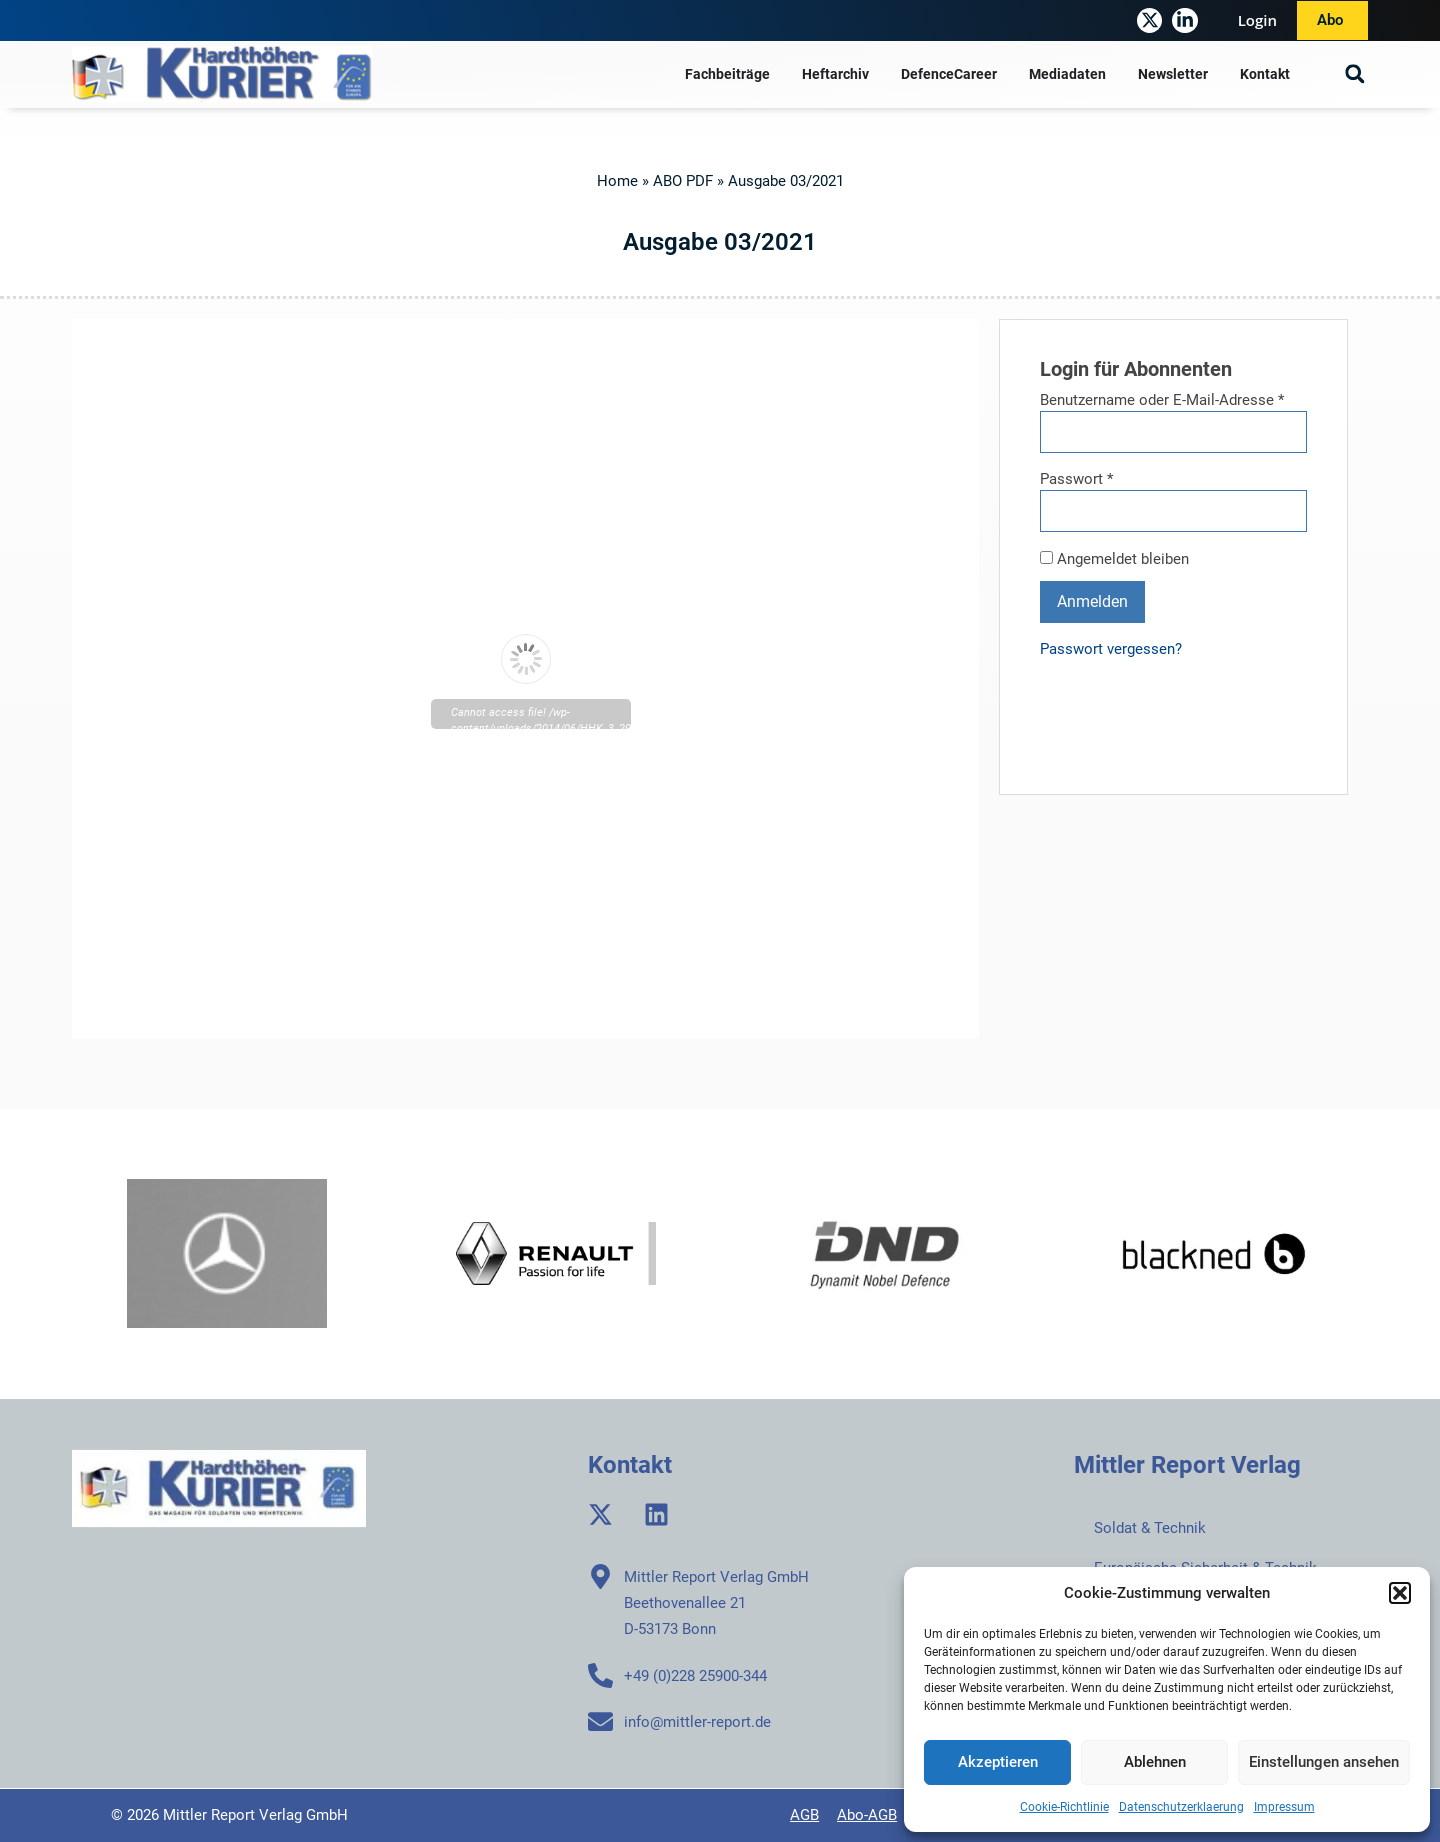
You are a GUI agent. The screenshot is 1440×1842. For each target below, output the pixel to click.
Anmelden (1092, 601)
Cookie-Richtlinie (1064, 1807)
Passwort (1076, 479)
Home (617, 181)
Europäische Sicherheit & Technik (1205, 1568)
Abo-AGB (867, 1815)
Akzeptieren (998, 1762)
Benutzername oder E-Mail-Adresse (1162, 400)
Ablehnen (1155, 1762)
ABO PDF (683, 181)
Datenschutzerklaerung (1181, 1807)
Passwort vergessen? (1111, 649)
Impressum (1284, 1807)
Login (1257, 20)
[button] (1400, 1593)
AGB (804, 1815)
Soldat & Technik (1150, 1528)
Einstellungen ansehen (1324, 1762)
